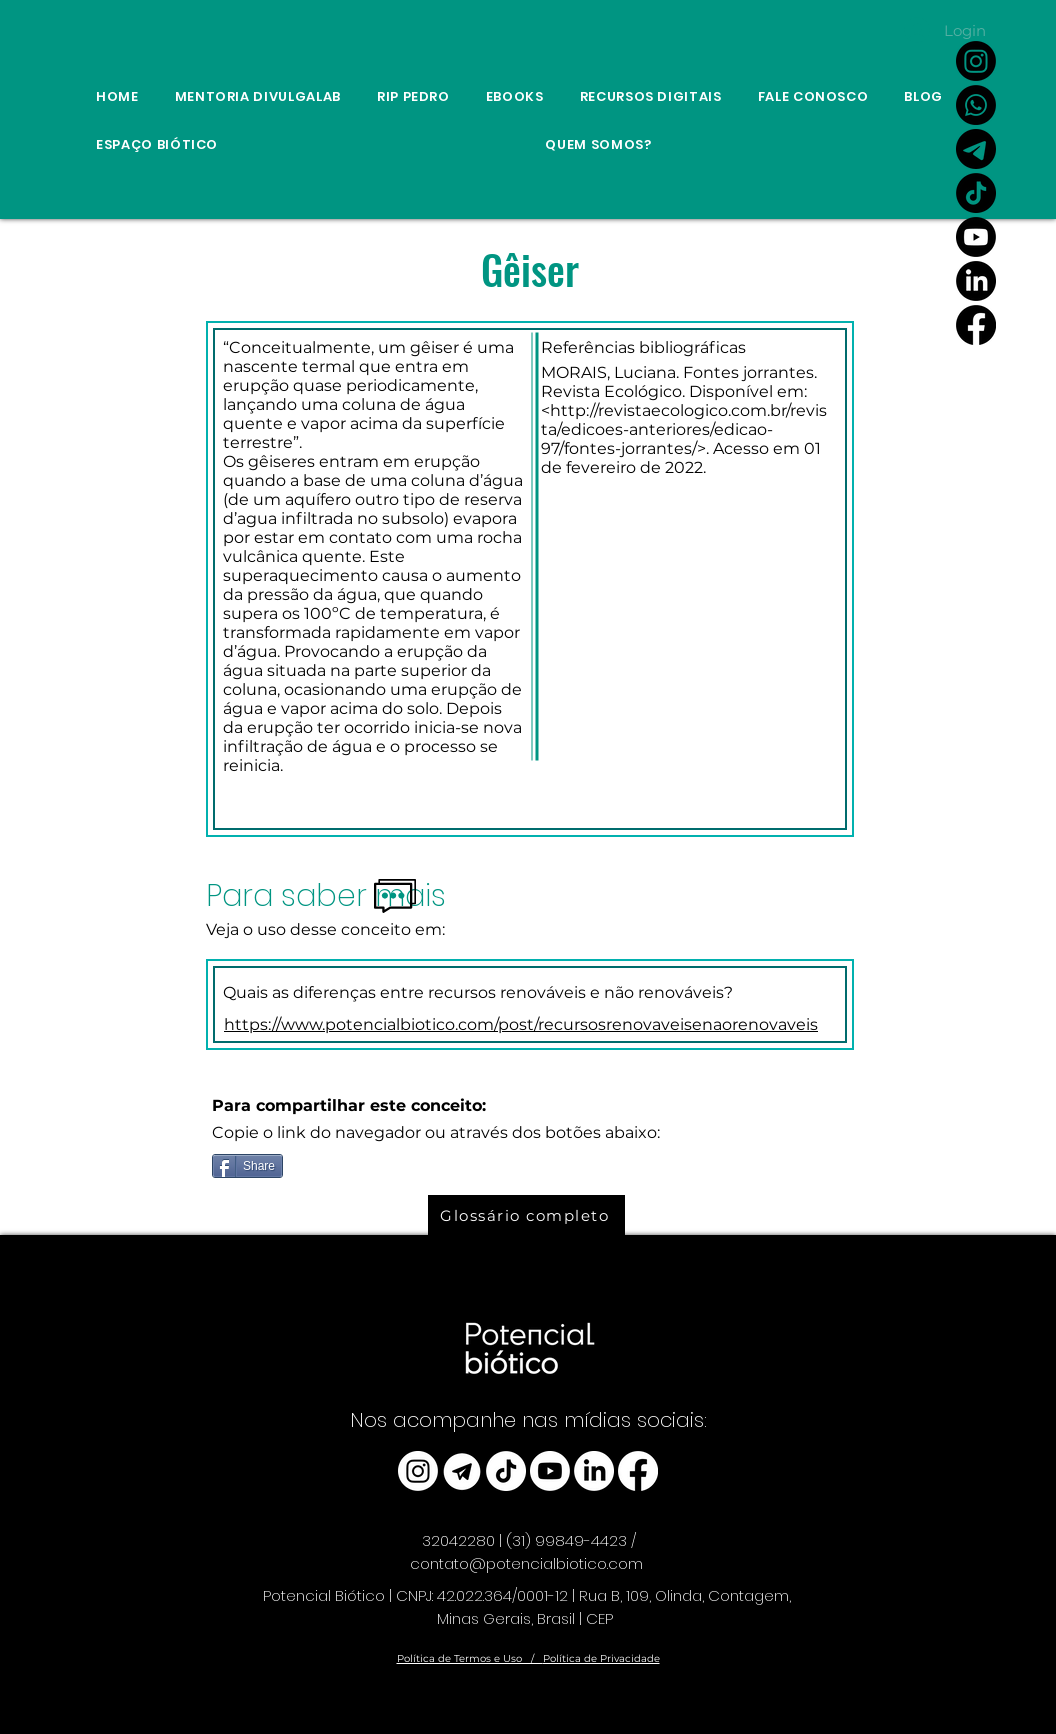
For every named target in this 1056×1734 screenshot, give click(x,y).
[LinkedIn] (976, 281)
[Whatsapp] (976, 105)
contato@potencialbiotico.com (526, 1563)
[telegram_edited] (462, 1471)
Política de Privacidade (601, 1658)
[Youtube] (976, 237)
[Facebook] (976, 325)
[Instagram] (976, 61)
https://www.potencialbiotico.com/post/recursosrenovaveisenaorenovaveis (521, 1024)
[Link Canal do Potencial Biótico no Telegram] (976, 149)
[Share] (247, 1166)
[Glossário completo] (526, 1215)
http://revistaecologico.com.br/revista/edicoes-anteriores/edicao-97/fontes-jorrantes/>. (684, 429)
